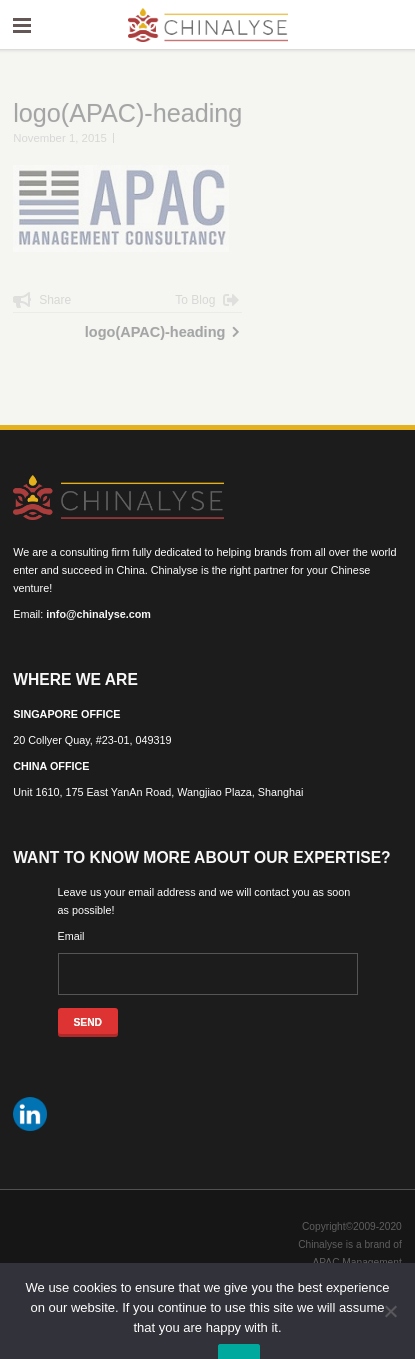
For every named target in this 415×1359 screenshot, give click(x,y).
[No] (390, 1311)
